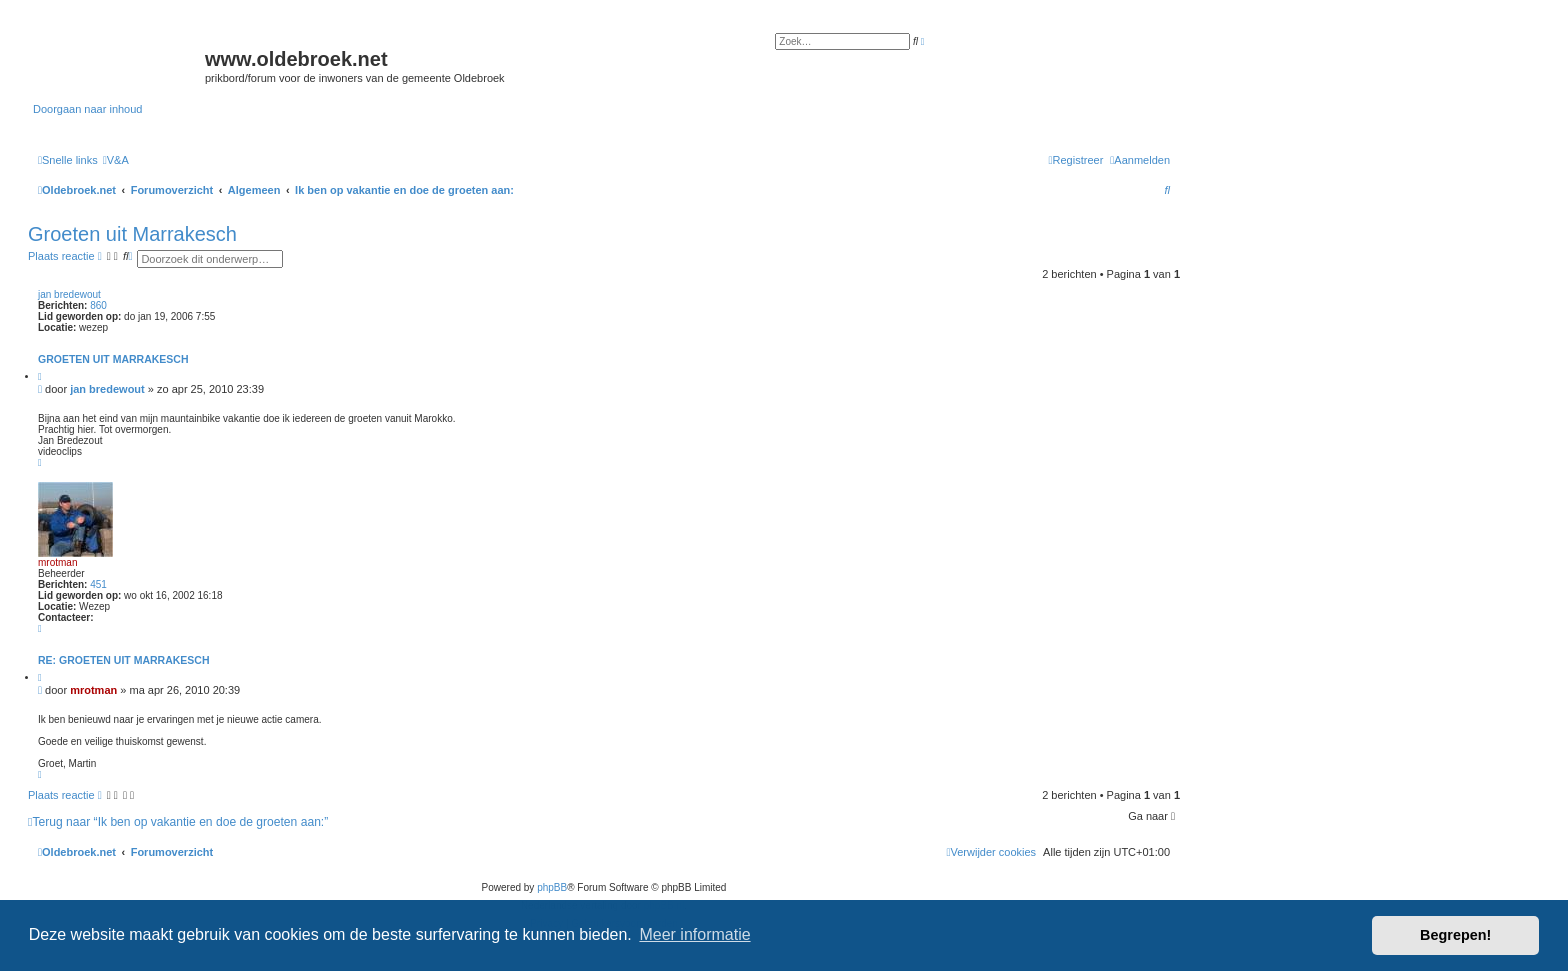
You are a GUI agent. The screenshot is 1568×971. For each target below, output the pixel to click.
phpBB (552, 887)
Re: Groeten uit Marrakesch (124, 660)
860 (98, 305)
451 (98, 584)
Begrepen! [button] (1455, 935)
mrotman (57, 562)
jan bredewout (69, 294)
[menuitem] (116, 160)
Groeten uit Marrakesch (132, 234)
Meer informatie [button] (694, 934)
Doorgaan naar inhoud (87, 109)
